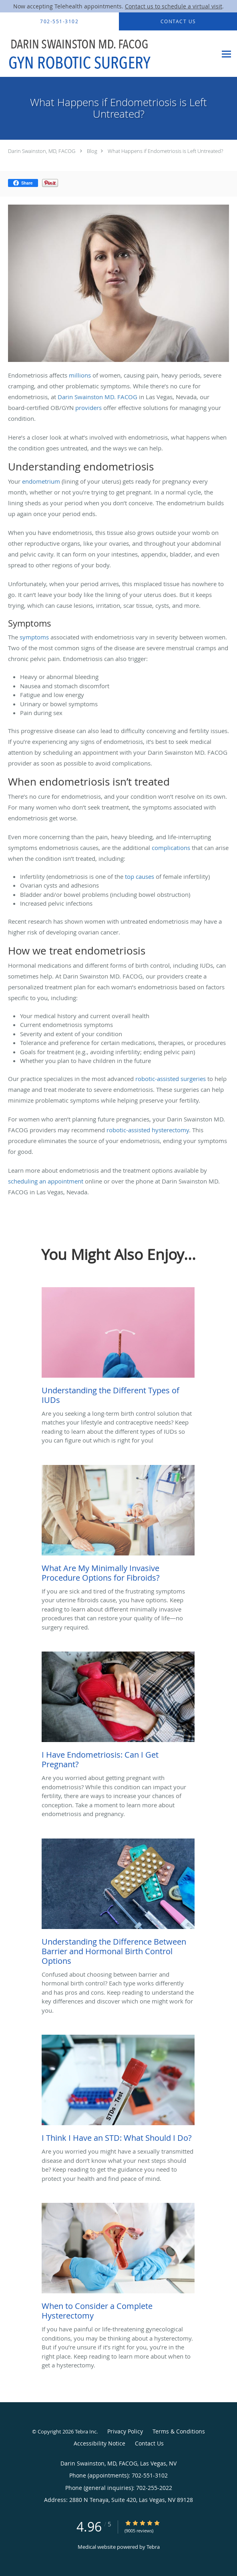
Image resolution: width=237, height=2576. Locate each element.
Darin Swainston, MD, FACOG (41, 151)
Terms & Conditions (179, 2431)
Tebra (153, 2546)
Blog (92, 151)
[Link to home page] (108, 54)
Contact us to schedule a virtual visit (173, 6)
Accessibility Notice (99, 2443)
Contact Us (149, 2443)
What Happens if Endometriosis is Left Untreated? (165, 151)
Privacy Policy (125, 2431)
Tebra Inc (85, 2431)
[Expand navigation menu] (226, 53)
